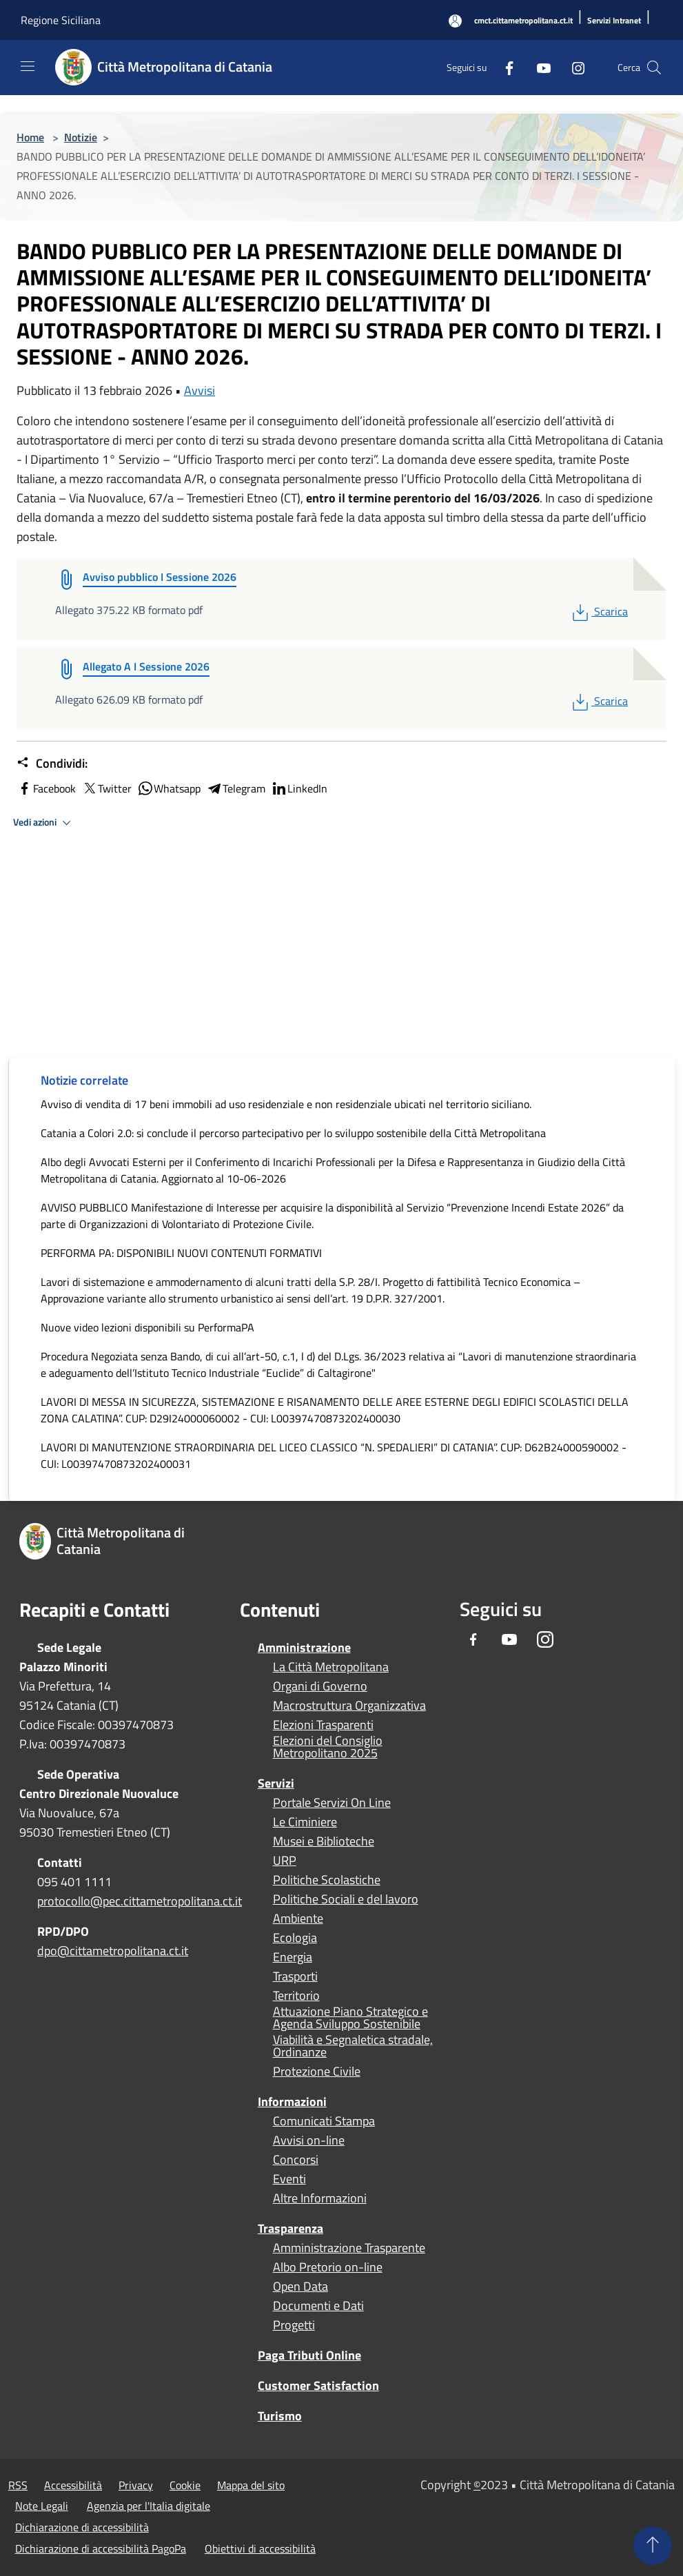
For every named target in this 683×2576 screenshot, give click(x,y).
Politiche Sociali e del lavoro (345, 1899)
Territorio (296, 1996)
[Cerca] (654, 67)
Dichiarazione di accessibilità (82, 2527)
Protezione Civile (316, 2071)
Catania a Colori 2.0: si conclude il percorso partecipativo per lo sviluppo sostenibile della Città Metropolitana (293, 1133)
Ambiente (298, 1918)
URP (284, 1860)
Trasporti (295, 1976)
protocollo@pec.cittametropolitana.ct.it (139, 1901)
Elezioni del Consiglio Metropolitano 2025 (328, 1747)
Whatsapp (169, 788)
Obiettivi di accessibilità (260, 2548)
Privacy (136, 2485)
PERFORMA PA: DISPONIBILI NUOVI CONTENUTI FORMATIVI (181, 1253)
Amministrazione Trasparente (349, 2248)
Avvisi (199, 390)
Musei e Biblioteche (323, 1841)
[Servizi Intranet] (614, 21)
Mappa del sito (251, 2485)
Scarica (598, 611)
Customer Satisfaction (318, 2385)
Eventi (289, 2179)
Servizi (276, 1783)
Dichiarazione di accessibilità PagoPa (100, 2548)
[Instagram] (573, 67)
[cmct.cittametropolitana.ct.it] (523, 21)
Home (30, 137)
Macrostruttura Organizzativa (349, 1705)
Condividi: (52, 763)
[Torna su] (652, 2545)
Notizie (80, 137)
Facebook (46, 788)
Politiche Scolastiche (326, 1880)
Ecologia (295, 1938)
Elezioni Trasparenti (323, 1725)
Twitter (106, 788)
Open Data (300, 2286)
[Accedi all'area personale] (455, 21)
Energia (292, 1957)
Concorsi (295, 2160)
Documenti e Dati (318, 2306)
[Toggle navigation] (27, 66)
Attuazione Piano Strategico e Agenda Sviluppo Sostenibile (350, 2017)
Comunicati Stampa (324, 2121)
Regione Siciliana (61, 20)
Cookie (185, 2485)
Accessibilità (73, 2485)
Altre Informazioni (320, 2198)
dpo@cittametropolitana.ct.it (112, 1950)
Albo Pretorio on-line (328, 2267)
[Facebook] (504, 67)
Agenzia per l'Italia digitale (148, 2505)
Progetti (294, 2325)
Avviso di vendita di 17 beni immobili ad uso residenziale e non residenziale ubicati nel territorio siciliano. (286, 1104)
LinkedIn (299, 788)
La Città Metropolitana (331, 1667)
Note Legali (41, 2505)
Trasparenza (290, 2228)
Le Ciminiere (305, 1822)
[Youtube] (538, 67)
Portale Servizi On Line (332, 1803)
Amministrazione (304, 1647)
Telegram (235, 788)
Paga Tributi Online (309, 2355)
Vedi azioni (44, 823)
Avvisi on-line (309, 2140)
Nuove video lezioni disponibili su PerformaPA (147, 1327)
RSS (18, 2485)
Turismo (280, 2415)
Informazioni (292, 2101)
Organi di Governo (320, 1686)
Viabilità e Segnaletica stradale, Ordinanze (353, 2046)
